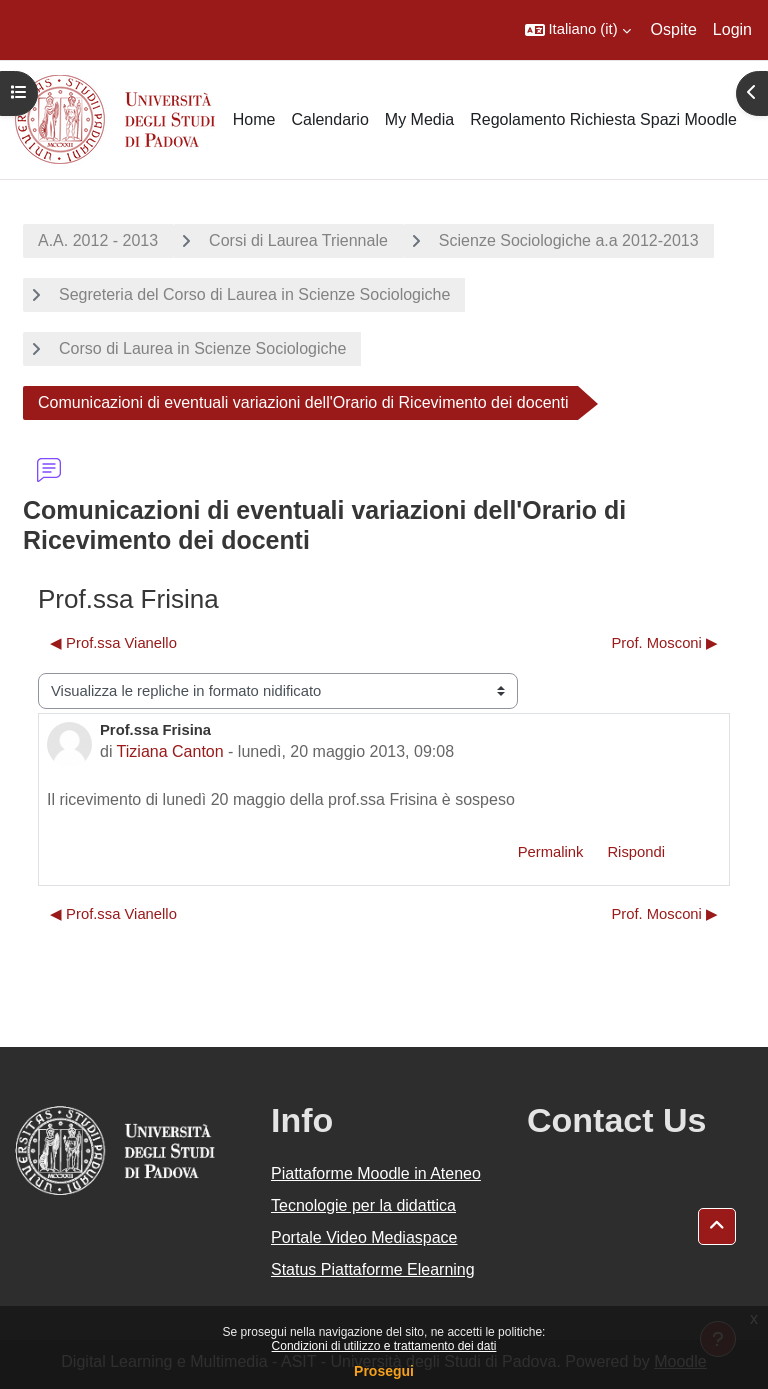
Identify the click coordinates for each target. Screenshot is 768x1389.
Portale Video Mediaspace (364, 1237)
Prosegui (384, 1371)
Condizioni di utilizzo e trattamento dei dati (384, 1346)
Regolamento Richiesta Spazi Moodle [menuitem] (603, 119)
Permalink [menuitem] (551, 852)
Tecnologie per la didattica (363, 1205)
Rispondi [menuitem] (636, 852)
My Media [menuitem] (419, 119)
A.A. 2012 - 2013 (98, 240)
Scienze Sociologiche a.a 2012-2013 (569, 240)
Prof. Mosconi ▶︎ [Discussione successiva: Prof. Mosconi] (664, 643)
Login (732, 29)
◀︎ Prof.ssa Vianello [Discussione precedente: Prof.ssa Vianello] (113, 643)
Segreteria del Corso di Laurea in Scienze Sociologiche (254, 294)
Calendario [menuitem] (329, 119)
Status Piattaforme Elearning (373, 1269)
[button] (578, 30)
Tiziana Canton (170, 751)
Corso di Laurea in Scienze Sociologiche (202, 348)
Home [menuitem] (254, 119)
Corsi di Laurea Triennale (298, 240)
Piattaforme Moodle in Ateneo (376, 1173)
